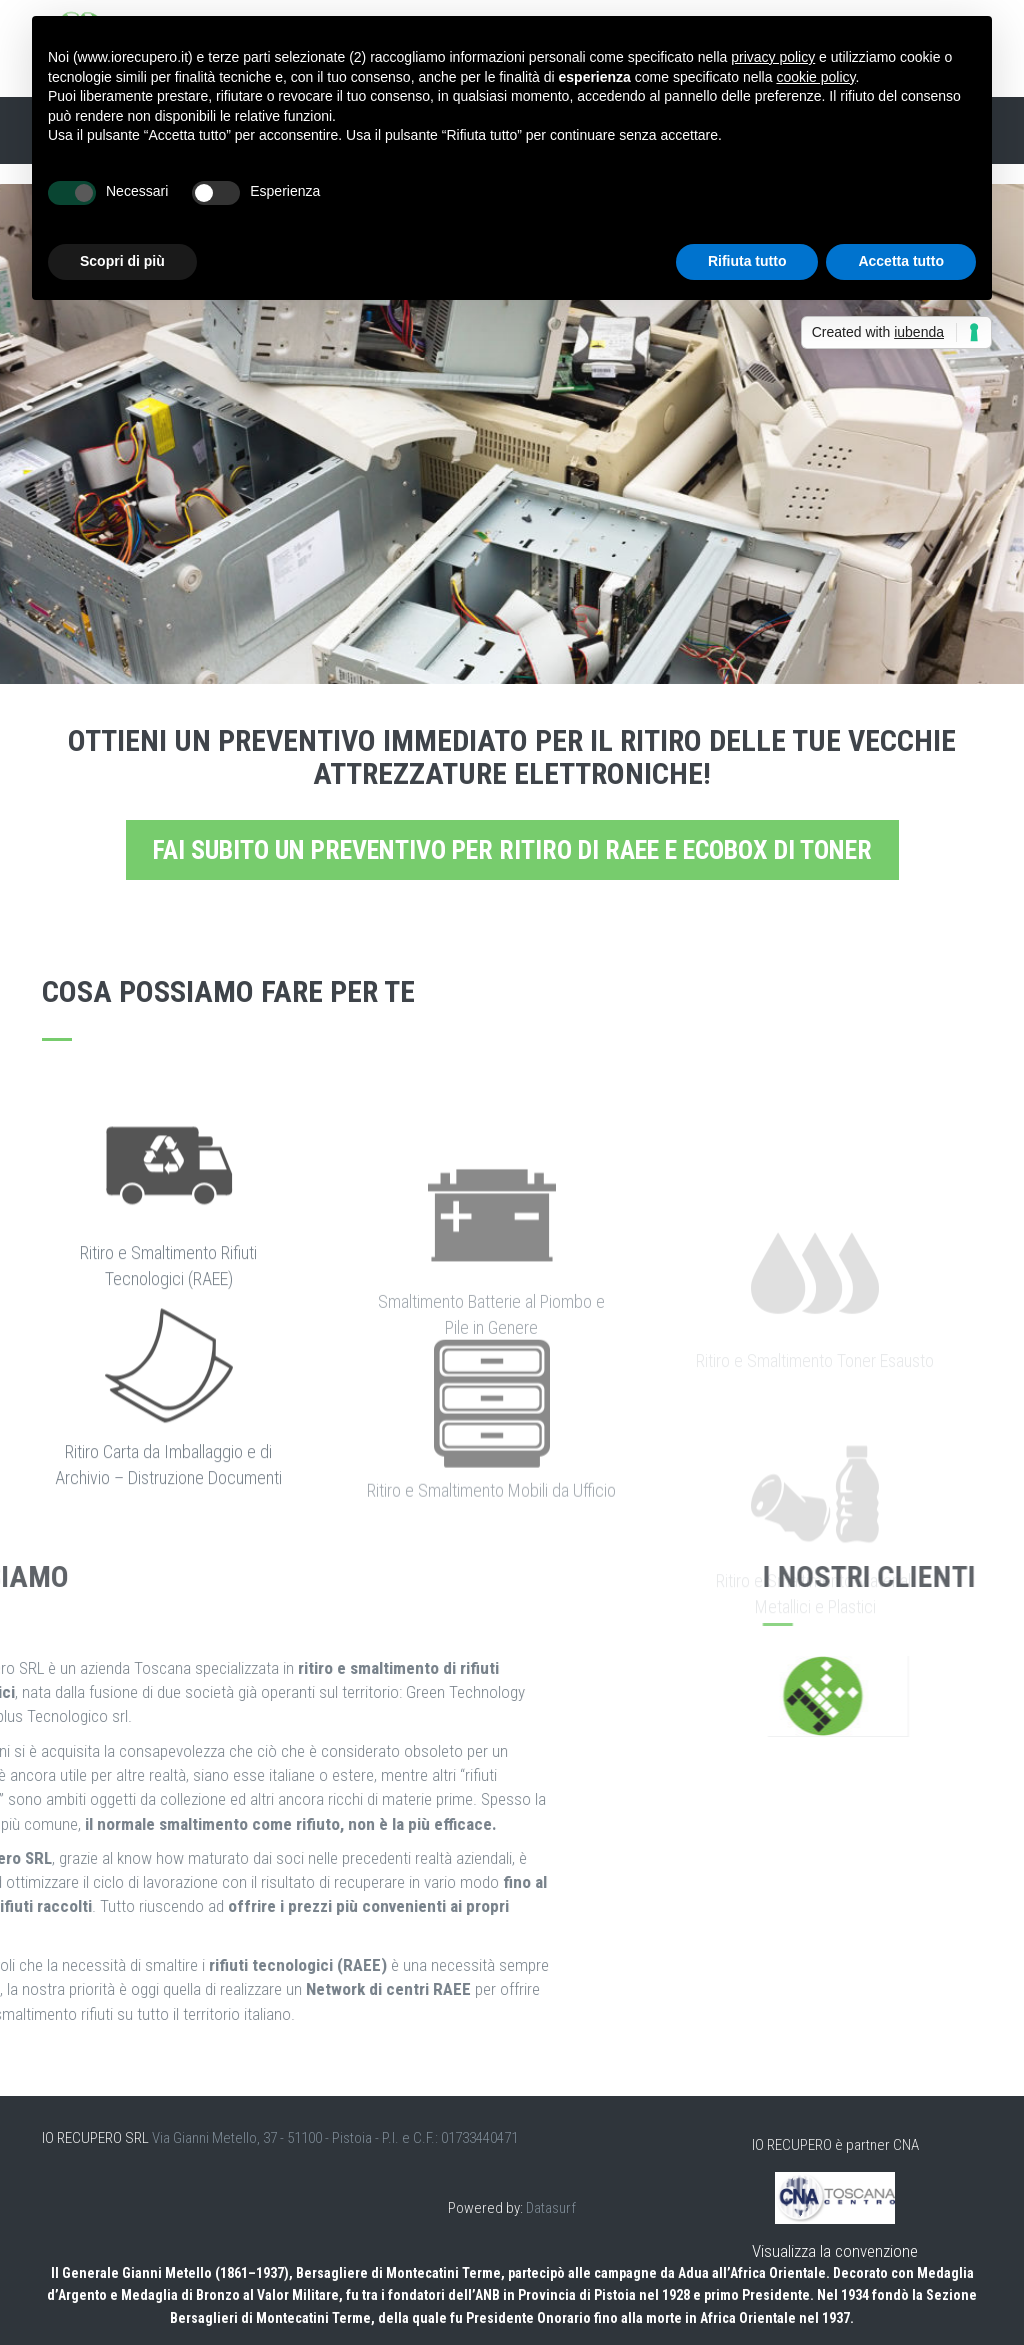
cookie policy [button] (815, 77)
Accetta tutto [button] (901, 261)
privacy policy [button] (773, 57)
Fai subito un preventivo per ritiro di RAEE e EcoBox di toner (512, 850)
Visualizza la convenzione (835, 2251)
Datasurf (551, 2208)
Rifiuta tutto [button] (747, 261)
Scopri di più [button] (122, 261)
